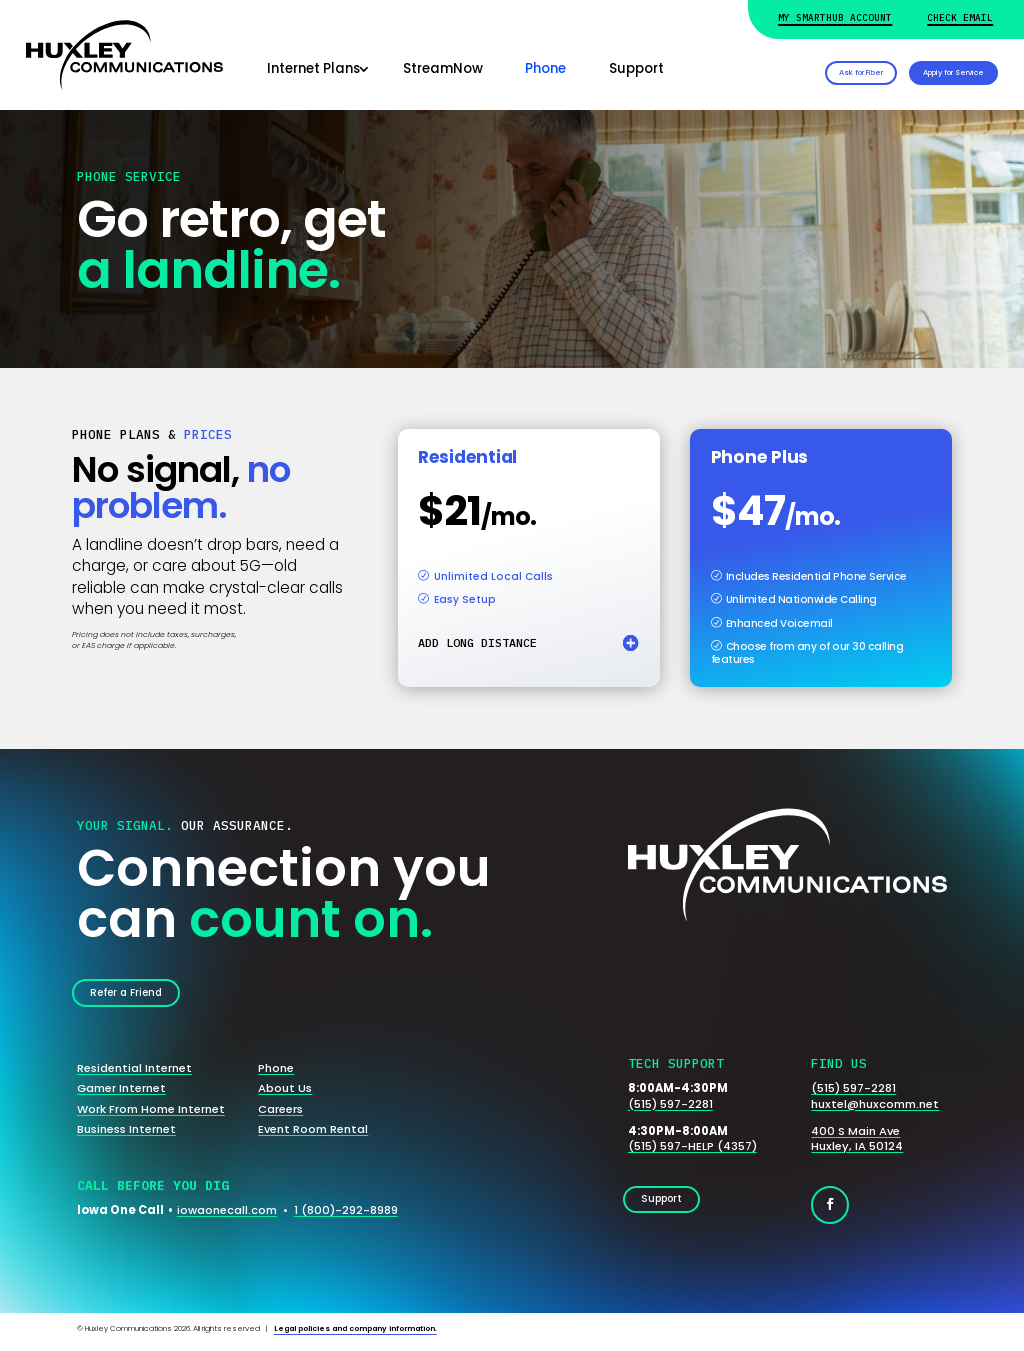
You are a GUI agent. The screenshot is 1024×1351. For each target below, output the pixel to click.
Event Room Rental (313, 1135)
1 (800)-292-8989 (346, 1216)
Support (636, 68)
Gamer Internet (121, 1095)
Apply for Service (921, 69)
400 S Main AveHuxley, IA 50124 (857, 1145)
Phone (545, 68)
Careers (280, 1115)
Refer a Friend (138, 996)
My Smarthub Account (835, 17)
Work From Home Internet (151, 1115)
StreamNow (443, 68)
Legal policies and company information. (355, 1334)
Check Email (960, 17)
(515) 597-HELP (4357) (692, 1153)
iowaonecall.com (227, 1216)
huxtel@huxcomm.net (875, 1110)
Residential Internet (134, 1075)
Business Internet (126, 1135)
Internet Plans (313, 68)
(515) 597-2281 (670, 1110)
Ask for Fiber (761, 69)
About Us (285, 1095)
